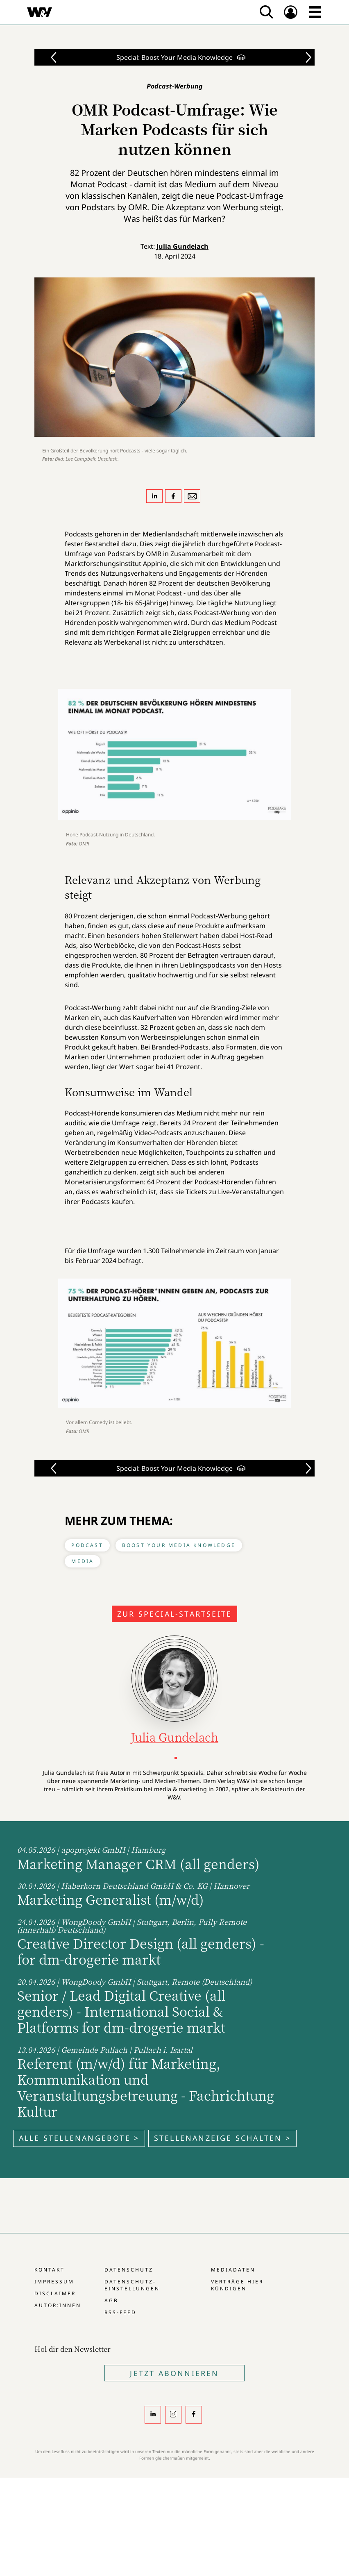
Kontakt (49, 2269)
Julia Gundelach (182, 246)
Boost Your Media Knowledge (179, 1545)
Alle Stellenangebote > (79, 2138)
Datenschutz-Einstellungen (132, 2285)
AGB (111, 2300)
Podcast (87, 1545)
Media (82, 1561)
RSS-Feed (120, 2312)
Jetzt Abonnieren (174, 2373)
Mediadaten (233, 2269)
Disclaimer (55, 2293)
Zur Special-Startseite (174, 1614)
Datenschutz (128, 2269)
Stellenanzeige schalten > (222, 2138)
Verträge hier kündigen (237, 2285)
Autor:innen (57, 2305)
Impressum (54, 2281)
